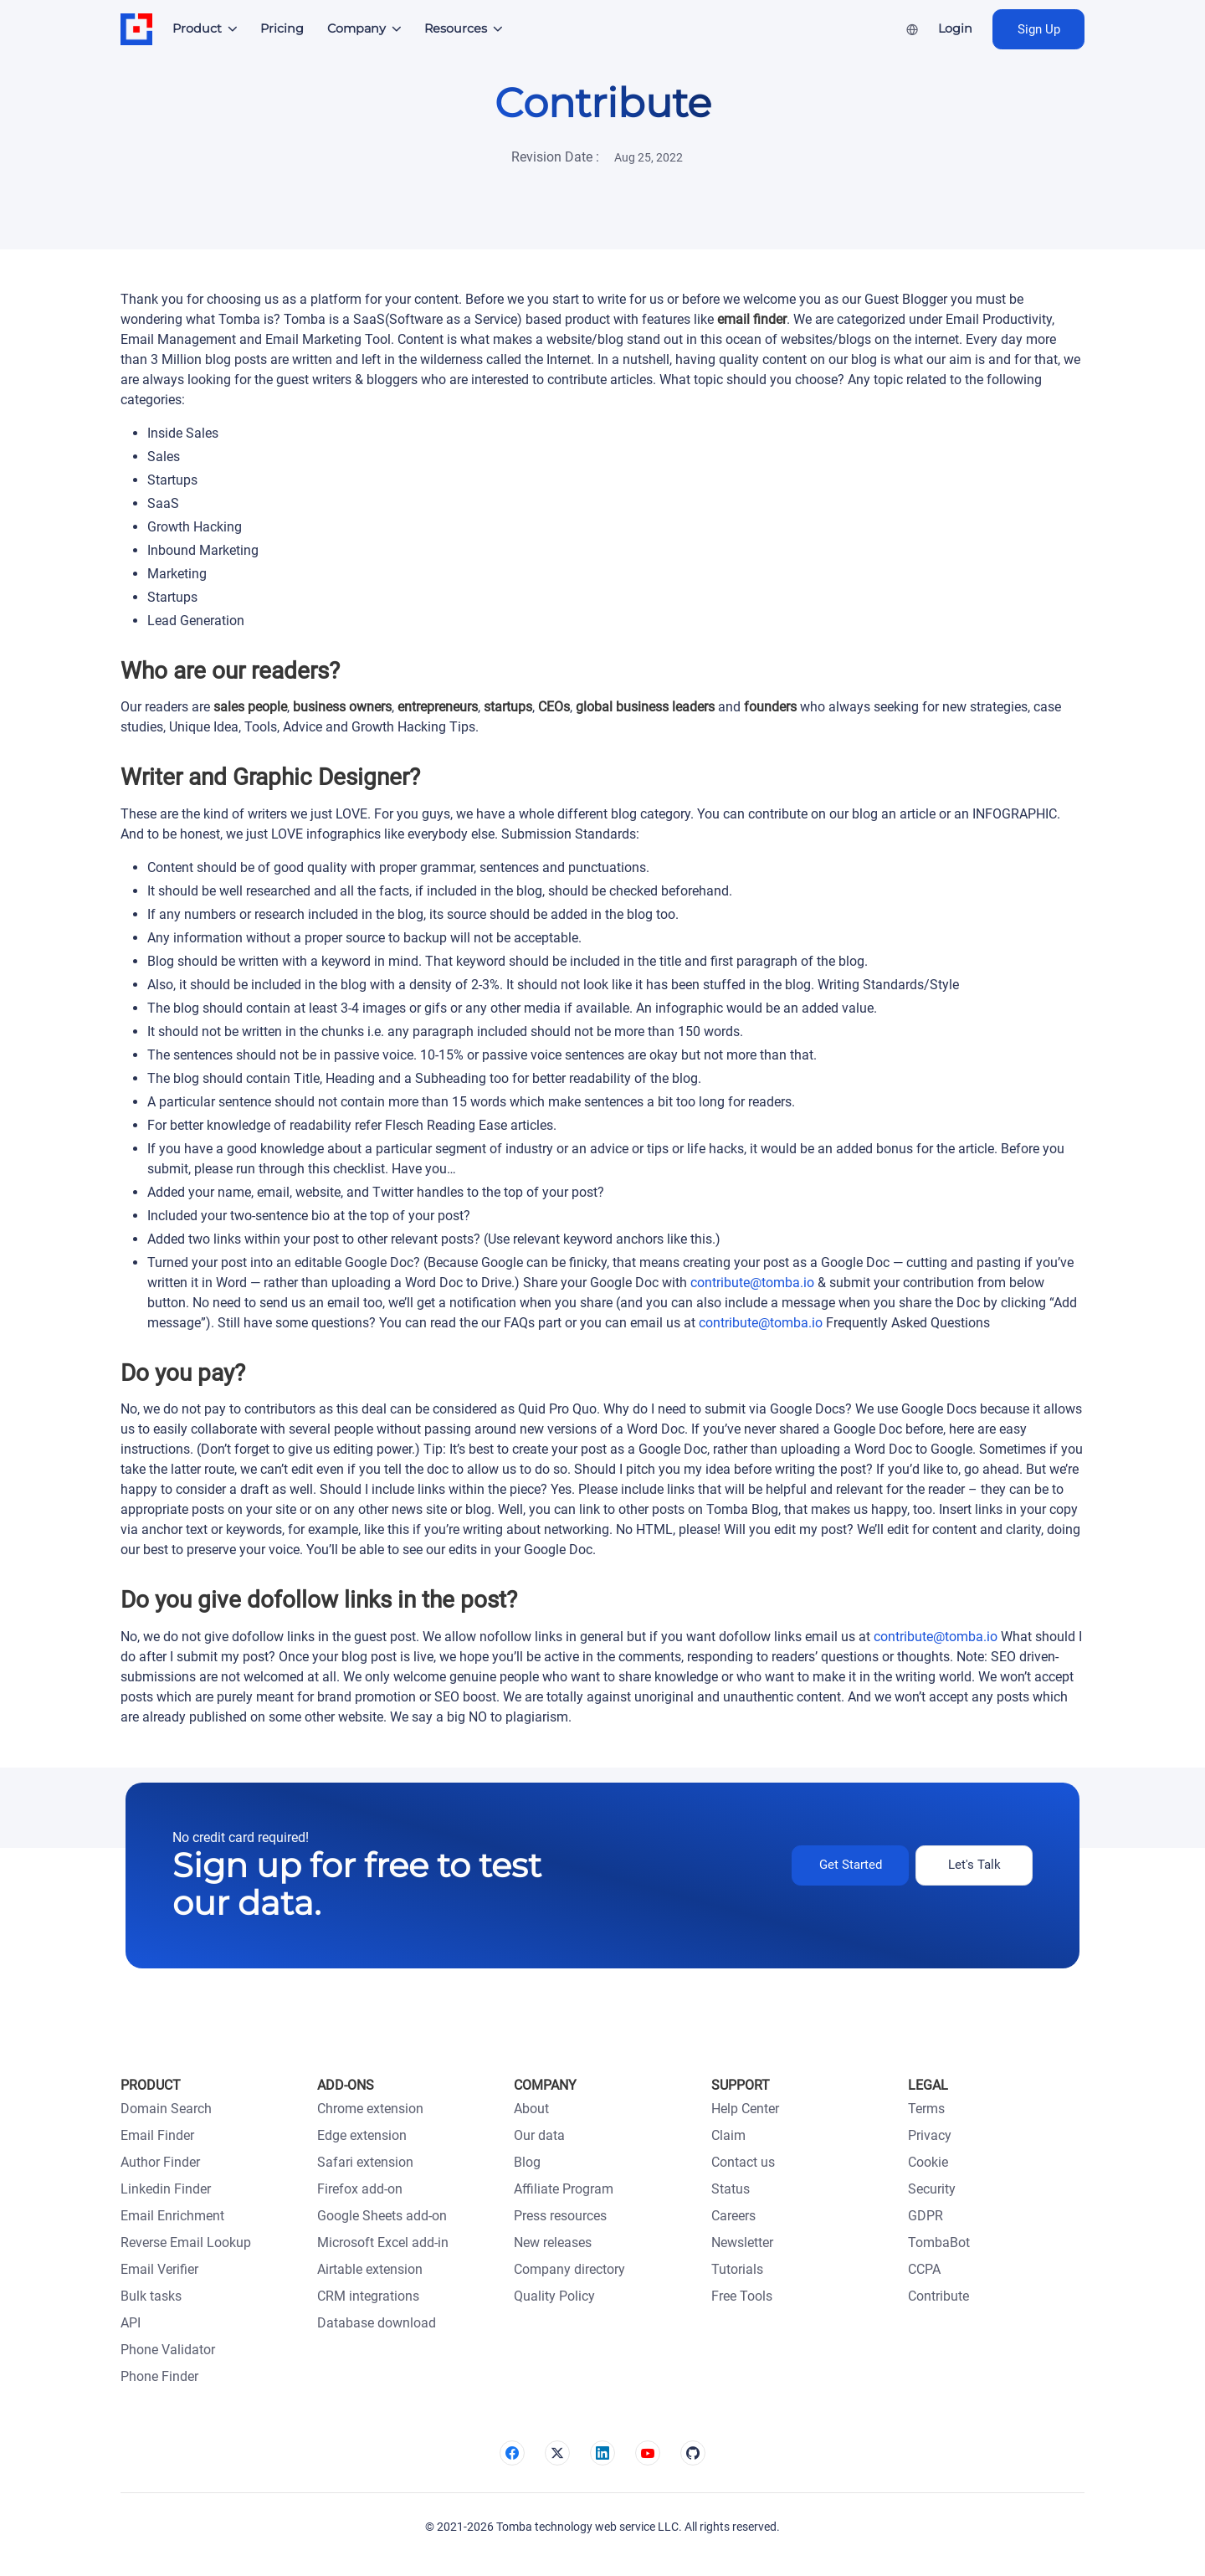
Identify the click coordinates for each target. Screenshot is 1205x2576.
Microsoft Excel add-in (383, 2242)
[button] (206, 29)
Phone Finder (159, 2376)
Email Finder (157, 2135)
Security (932, 2189)
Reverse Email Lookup (185, 2242)
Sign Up (1039, 29)
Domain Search (166, 2109)
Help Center (745, 2109)
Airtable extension (370, 2269)
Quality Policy (554, 2296)
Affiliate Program (563, 2189)
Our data (539, 2135)
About (531, 2109)
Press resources (560, 2216)
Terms (926, 2109)
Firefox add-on (360, 2189)
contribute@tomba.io (752, 1283)
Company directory (569, 2269)
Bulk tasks (151, 2296)
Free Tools (741, 2296)
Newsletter (742, 2242)
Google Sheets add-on (382, 2216)
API (130, 2323)
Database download (376, 2323)
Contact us (743, 2162)
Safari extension (365, 2162)
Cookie (928, 2162)
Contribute (938, 2296)
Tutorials (737, 2269)
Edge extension (362, 2135)
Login (955, 28)
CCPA (924, 2269)
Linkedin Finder (165, 2189)
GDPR (925, 2216)
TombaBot (939, 2242)
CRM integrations (368, 2296)
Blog (527, 2162)
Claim (728, 2135)
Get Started (850, 1864)
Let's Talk (974, 1864)
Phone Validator (167, 2350)
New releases (553, 2242)
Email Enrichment (172, 2216)
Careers (733, 2216)
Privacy (929, 2135)
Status (730, 2189)
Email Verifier (159, 2269)
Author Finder (160, 2162)
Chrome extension (370, 2109)
